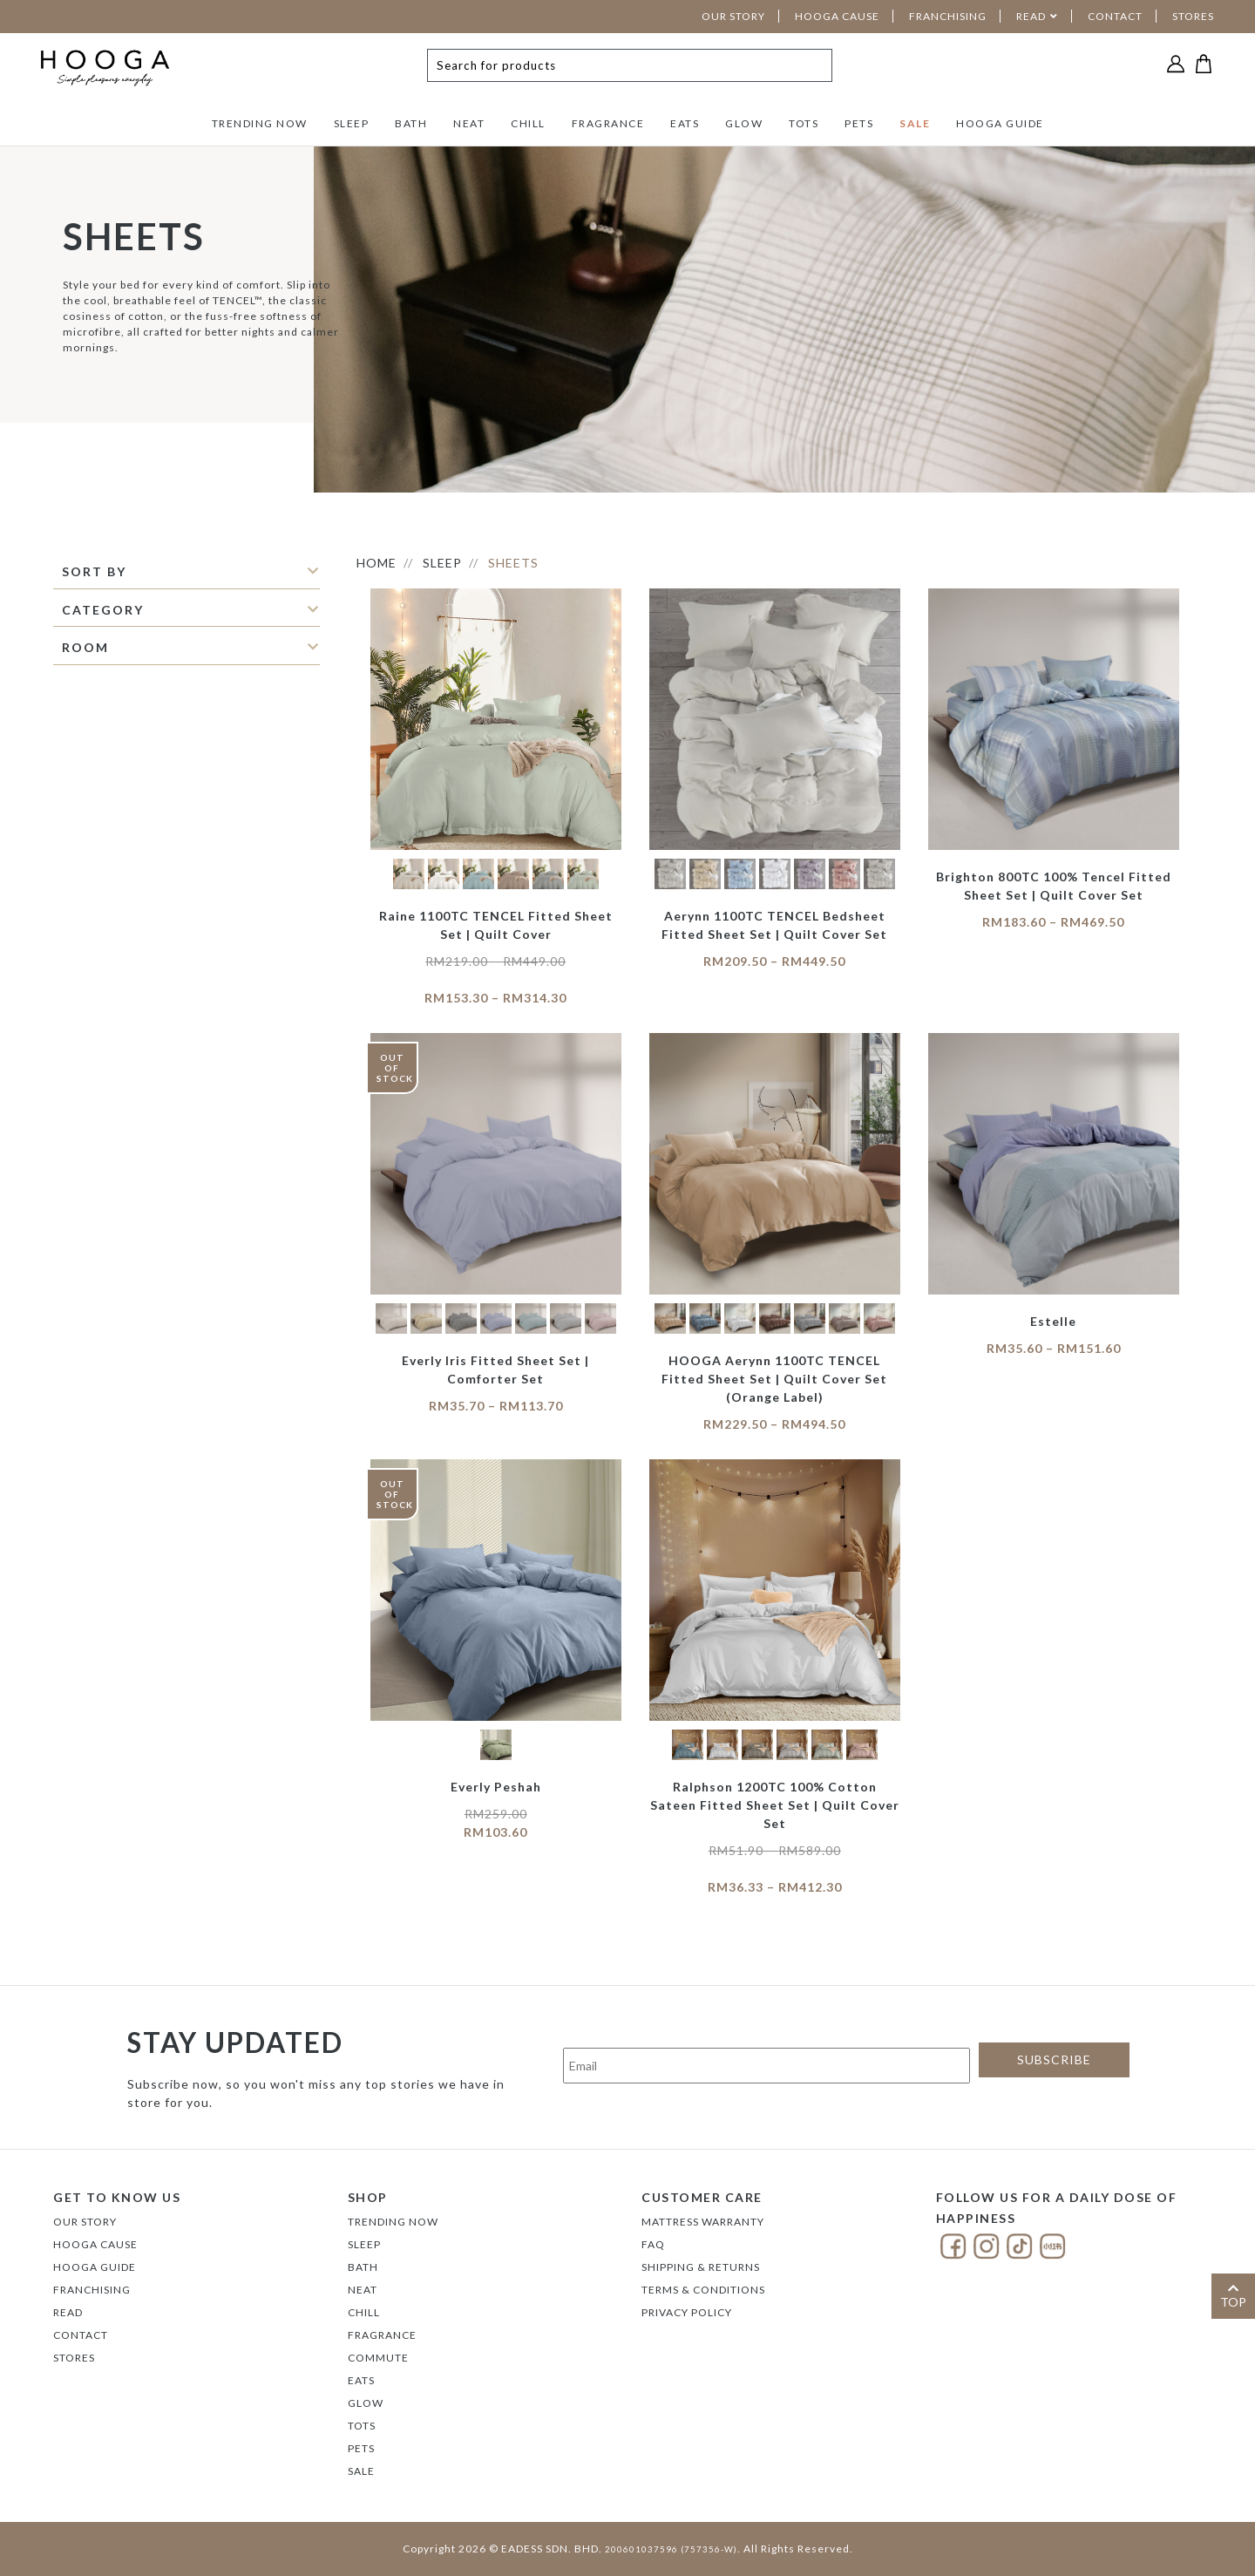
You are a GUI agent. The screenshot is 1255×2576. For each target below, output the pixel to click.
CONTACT (1115, 16)
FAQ (653, 2244)
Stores (74, 2357)
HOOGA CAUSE (837, 16)
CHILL (528, 123)
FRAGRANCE (608, 123)
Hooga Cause (95, 2244)
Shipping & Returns (700, 2267)
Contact (80, 2335)
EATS (684, 123)
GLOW (744, 123)
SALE (914, 123)
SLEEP (352, 123)
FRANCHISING (948, 16)
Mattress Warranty (702, 2221)
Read (68, 2312)
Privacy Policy (686, 2312)
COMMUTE (378, 2357)
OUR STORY (733, 16)
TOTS (803, 123)
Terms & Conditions (703, 2289)
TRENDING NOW (260, 123)
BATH (411, 123)
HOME (376, 562)
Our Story (85, 2221)
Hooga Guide (94, 2267)
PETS (859, 123)
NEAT (469, 123)
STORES (1193, 16)
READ (1031, 16)
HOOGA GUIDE (1000, 123)
